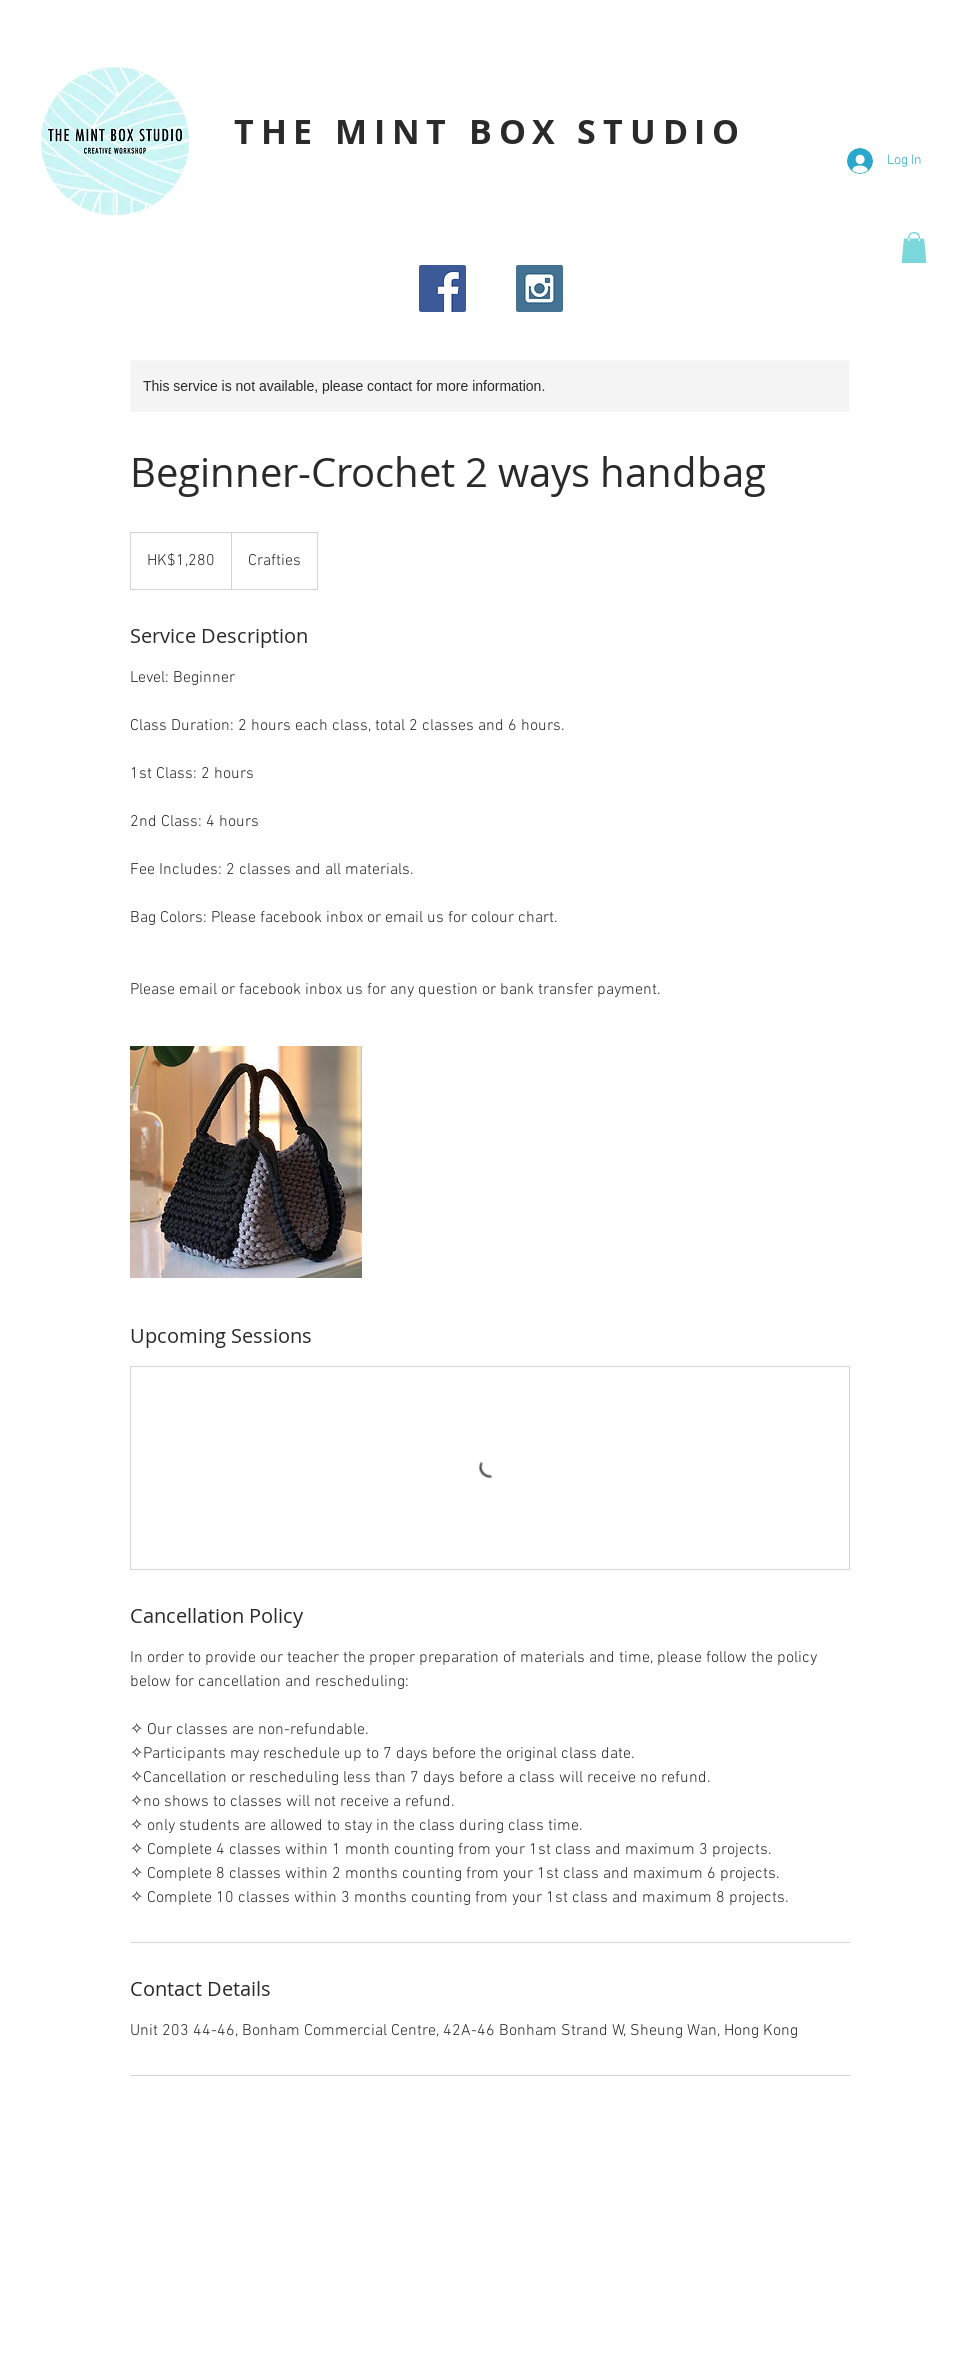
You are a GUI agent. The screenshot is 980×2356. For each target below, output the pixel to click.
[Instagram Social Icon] (539, 288)
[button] (914, 247)
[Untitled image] (246, 1162)
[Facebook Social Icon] (442, 288)
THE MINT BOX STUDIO (490, 131)
